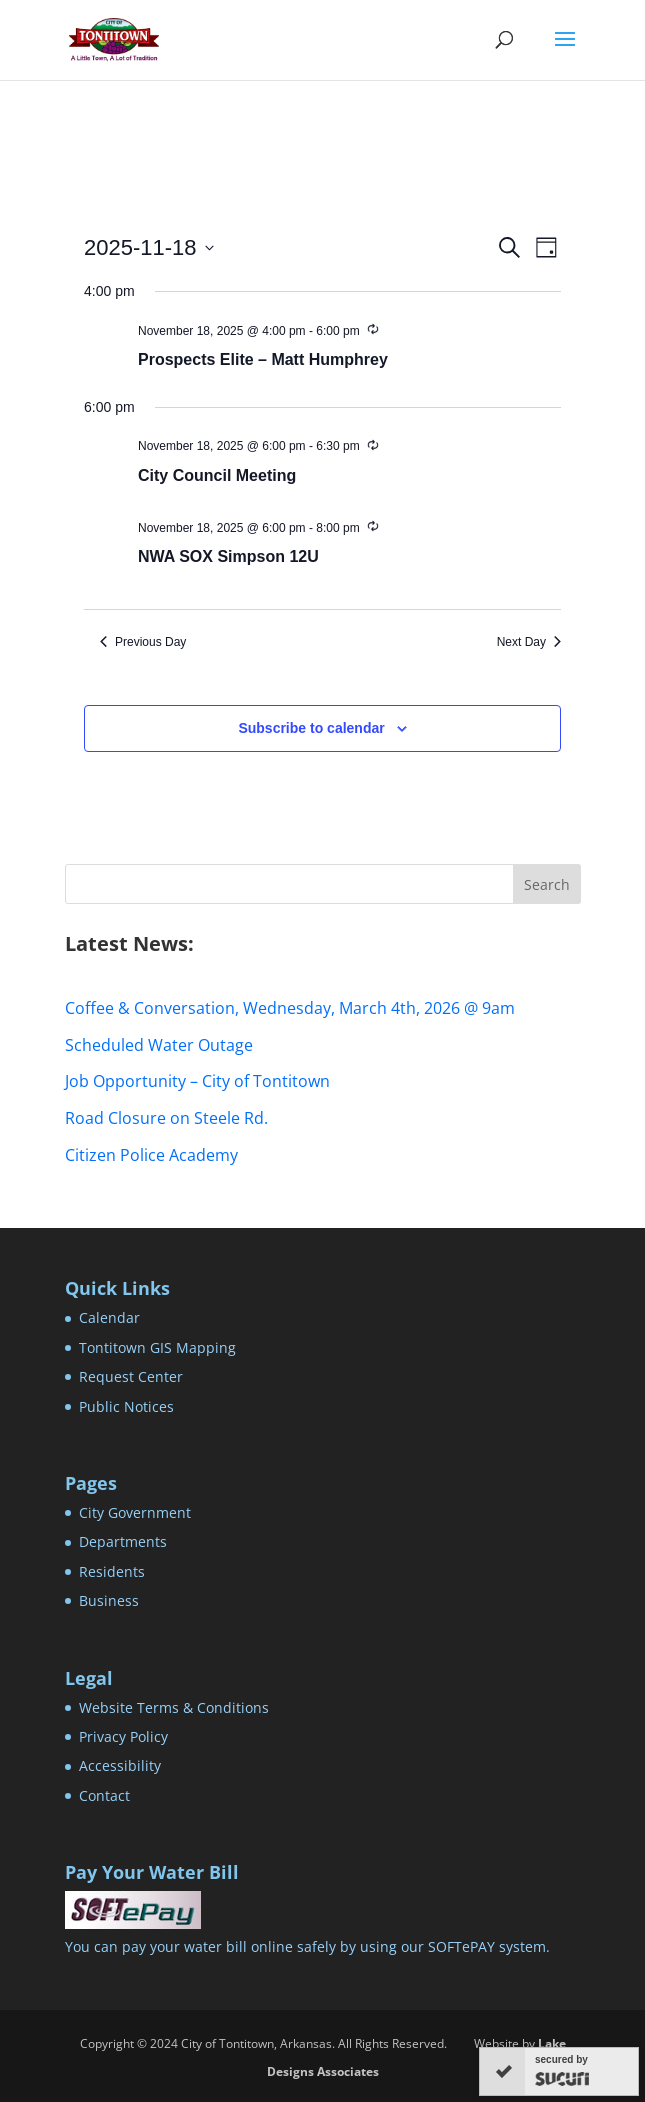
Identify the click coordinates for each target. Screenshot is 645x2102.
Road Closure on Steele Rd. (166, 1118)
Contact (104, 1795)
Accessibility (120, 1765)
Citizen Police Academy (151, 1155)
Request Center (131, 1376)
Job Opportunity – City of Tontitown (197, 1081)
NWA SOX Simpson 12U (228, 556)
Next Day (529, 642)
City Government (135, 1512)
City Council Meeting (217, 475)
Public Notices (126, 1406)
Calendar (109, 1317)
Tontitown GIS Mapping (157, 1347)
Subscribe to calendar (311, 728)
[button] (565, 52)
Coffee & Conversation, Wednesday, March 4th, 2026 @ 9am (290, 1008)
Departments (123, 1541)
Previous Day (143, 642)
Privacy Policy (123, 1736)
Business (109, 1600)
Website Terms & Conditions (174, 1707)
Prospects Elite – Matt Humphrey (263, 359)
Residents (112, 1571)
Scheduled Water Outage (159, 1045)
